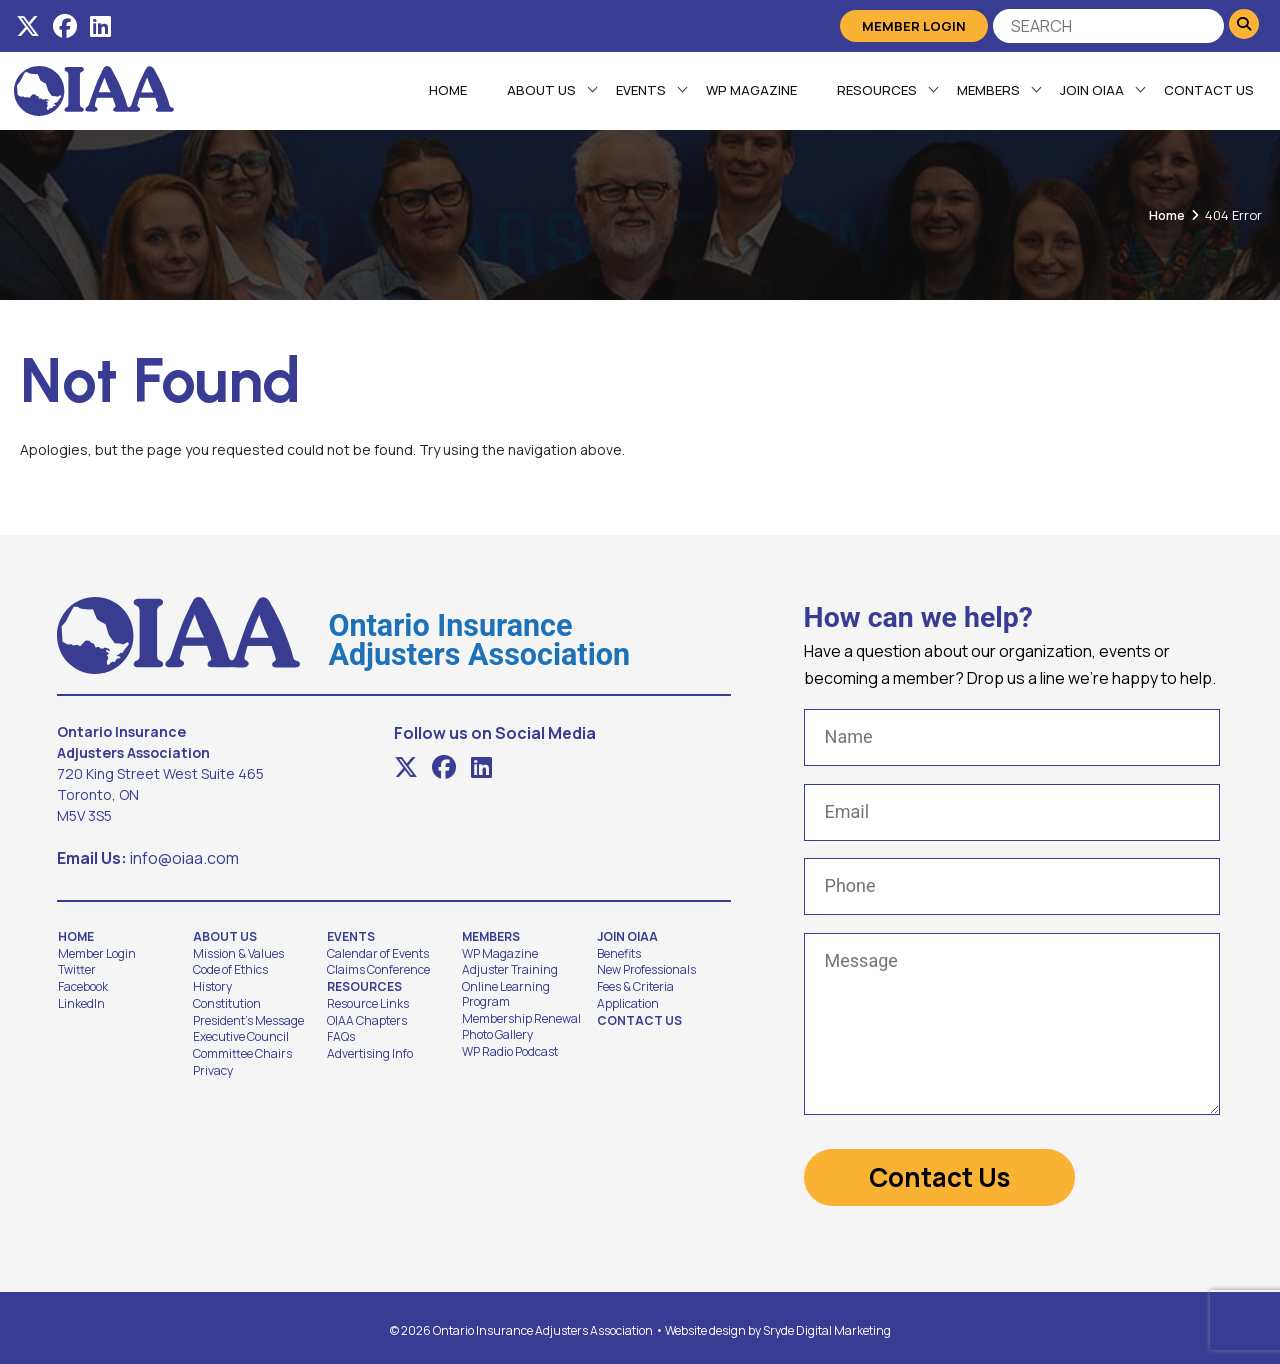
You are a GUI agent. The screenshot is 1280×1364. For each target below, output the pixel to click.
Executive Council (241, 1037)
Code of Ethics (230, 970)
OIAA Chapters (367, 1021)
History (212, 987)
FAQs (341, 1037)
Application (628, 1004)
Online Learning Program (506, 994)
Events (640, 90)
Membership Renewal (521, 1019)
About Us (540, 90)
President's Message (248, 1021)
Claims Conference (378, 970)
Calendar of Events (378, 954)
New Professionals (646, 970)
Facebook (83, 987)
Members (987, 90)
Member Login (914, 26)
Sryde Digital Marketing (827, 1324)
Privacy (213, 1071)
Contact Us (1208, 90)
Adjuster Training (510, 970)
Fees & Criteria (635, 987)
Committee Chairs (242, 1054)
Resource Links (368, 1004)
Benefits (619, 954)
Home (447, 90)
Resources (876, 90)
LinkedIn (81, 1004)
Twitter (77, 970)
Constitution (227, 1004)
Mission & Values (238, 954)
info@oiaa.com (184, 858)
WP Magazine (750, 90)
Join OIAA (1091, 90)
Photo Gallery (497, 1035)
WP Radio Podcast (510, 1052)
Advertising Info (370, 1054)
